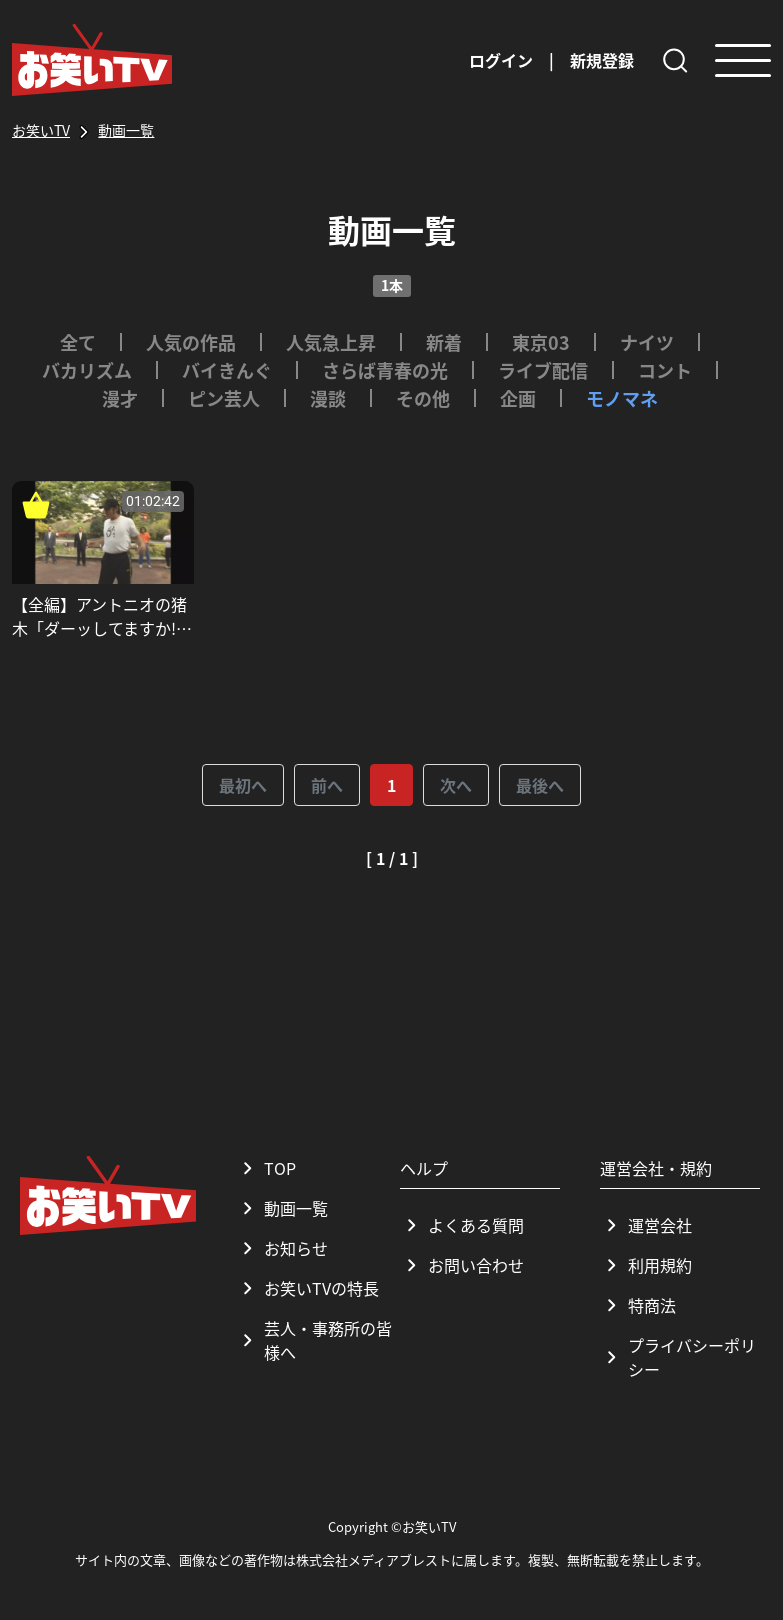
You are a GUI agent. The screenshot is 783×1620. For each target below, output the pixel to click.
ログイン (501, 60)
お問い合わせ (462, 1265)
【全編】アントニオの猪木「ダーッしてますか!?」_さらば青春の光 (102, 616)
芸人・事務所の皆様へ (314, 1340)
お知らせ (282, 1248)
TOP (266, 1168)
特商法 (638, 1305)
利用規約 (646, 1265)
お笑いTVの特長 (307, 1288)
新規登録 (602, 60)
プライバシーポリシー (678, 1357)
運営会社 (646, 1225)
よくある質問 (462, 1225)
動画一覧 (282, 1208)
